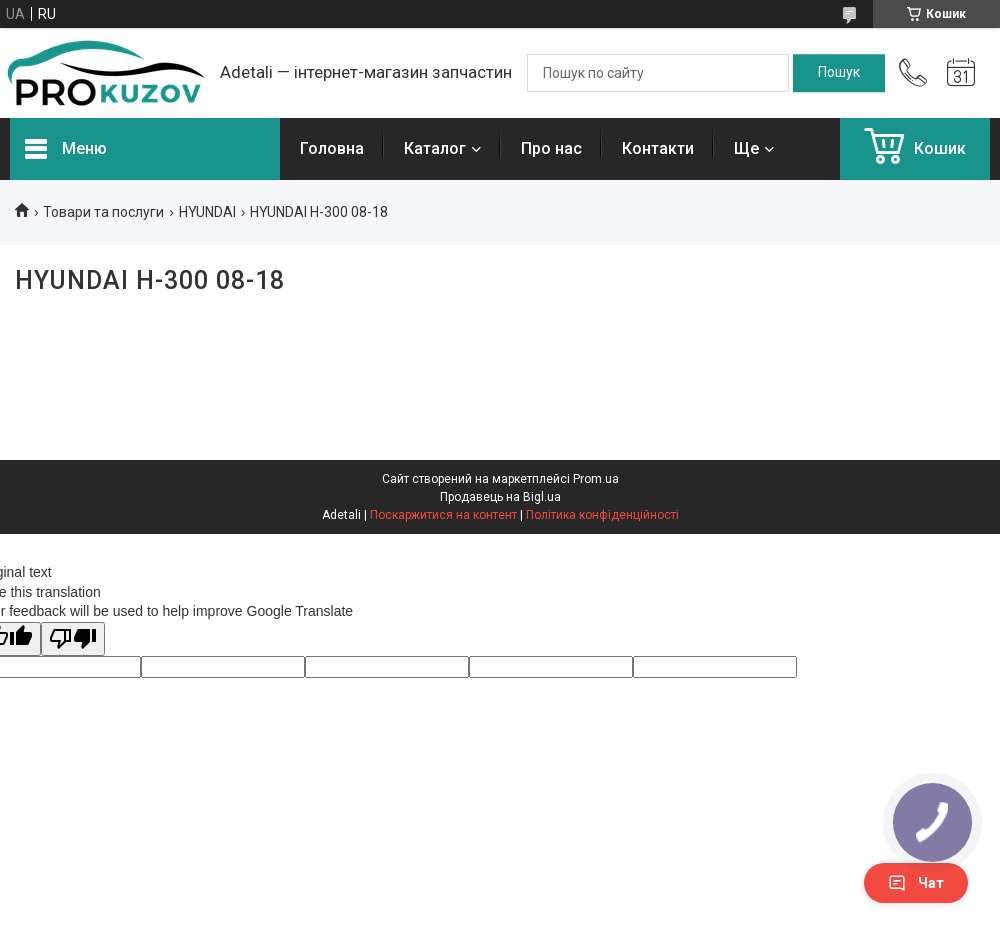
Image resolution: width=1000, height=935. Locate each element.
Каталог (435, 148)
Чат (916, 883)
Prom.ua (596, 479)
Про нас (551, 148)
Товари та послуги (103, 212)
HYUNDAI (207, 212)
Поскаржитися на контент (443, 515)
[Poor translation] (73, 639)
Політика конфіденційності (602, 515)
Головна (332, 148)
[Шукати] (839, 73)
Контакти (658, 148)
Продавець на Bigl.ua (500, 497)
